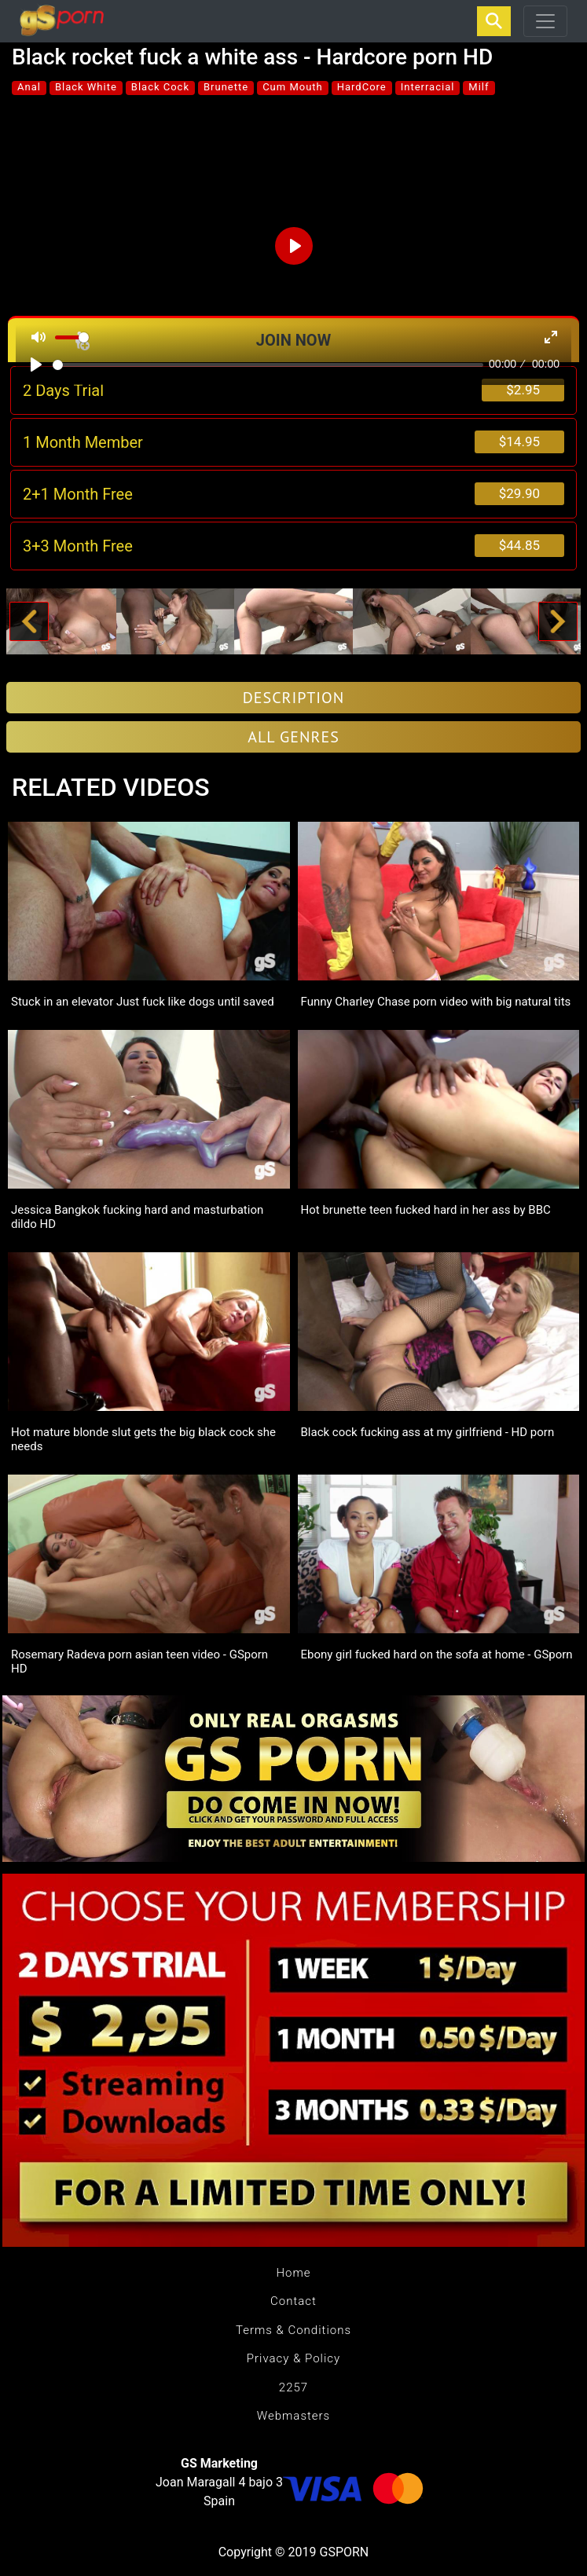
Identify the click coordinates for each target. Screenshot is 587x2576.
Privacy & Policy (293, 2358)
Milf (478, 87)
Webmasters (293, 2416)
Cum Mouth (292, 87)
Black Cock (160, 87)
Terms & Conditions (293, 2330)
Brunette (226, 87)
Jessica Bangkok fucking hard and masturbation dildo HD (137, 1217)
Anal (29, 87)
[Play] (36, 364)
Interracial (428, 87)
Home (293, 2273)
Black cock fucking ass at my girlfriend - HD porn (428, 1432)
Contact (293, 2301)
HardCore (362, 87)
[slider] (268, 364)
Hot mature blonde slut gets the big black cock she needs (143, 1439)
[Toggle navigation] (545, 21)
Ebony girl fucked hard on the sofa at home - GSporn (437, 1654)
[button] (29, 621)
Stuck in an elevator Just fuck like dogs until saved (142, 1002)
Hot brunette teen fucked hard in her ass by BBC (426, 1210)
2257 (293, 2387)
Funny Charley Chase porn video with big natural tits (436, 1002)
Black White (86, 87)
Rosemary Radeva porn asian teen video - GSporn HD (139, 1661)
